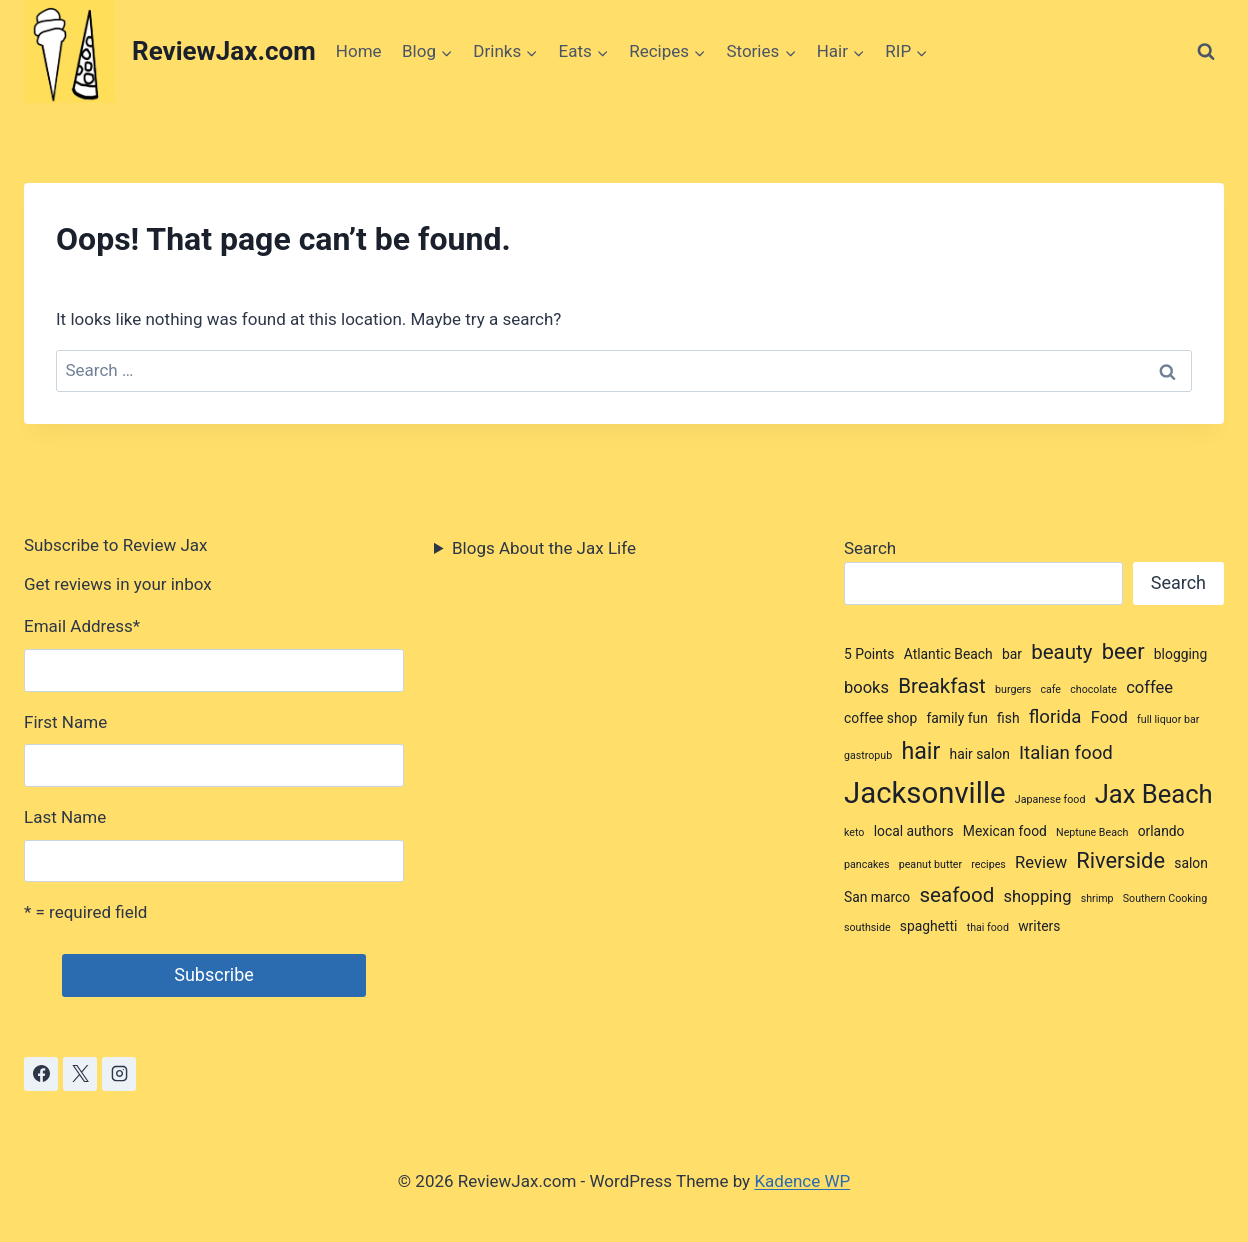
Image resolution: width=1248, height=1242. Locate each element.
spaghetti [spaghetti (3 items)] (929, 926)
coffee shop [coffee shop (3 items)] (880, 718)
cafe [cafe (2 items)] (1050, 689)
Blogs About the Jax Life (544, 548)
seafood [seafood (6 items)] (957, 895)
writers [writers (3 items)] (1039, 926)
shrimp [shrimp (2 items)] (1097, 898)
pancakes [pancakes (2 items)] (867, 864)
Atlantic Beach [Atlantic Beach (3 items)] (948, 654)
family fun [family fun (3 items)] (956, 718)
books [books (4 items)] (866, 687)
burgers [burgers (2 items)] (1013, 689)
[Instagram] (119, 1074)
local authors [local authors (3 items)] (914, 831)
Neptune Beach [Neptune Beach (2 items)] (1092, 832)
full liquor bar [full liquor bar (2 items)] (1168, 719)
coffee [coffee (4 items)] (1149, 687)
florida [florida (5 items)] (1055, 717)
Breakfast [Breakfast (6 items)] (942, 686)
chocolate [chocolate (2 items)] (1093, 689)
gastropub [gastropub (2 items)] (868, 755)
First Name (65, 722)
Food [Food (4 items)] (1109, 717)
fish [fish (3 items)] (1008, 718)
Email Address (82, 626)
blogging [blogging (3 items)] (1180, 654)
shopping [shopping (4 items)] (1037, 896)
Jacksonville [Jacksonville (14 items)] (925, 793)
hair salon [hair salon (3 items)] (980, 754)
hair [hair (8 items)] (920, 751)
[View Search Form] (1206, 52)
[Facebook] (41, 1074)
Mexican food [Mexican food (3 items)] (1005, 831)
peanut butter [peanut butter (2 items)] (930, 864)
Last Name (65, 817)
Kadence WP (802, 1181)
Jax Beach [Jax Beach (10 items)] (1154, 794)
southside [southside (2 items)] (867, 927)
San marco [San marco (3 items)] (877, 897)
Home (359, 51)
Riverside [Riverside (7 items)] (1120, 860)
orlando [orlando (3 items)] (1161, 831)
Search (870, 548)
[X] (80, 1074)
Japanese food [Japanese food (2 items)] (1050, 799)
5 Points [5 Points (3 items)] (869, 654)
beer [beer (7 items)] (1123, 651)
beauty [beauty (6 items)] (1061, 652)
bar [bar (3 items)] (1012, 654)
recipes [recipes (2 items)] (988, 864)
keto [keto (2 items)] (854, 832)
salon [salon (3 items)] (1191, 863)
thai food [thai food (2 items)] (988, 927)
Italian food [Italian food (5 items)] (1066, 753)
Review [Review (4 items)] (1041, 862)
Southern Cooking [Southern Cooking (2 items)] (1165, 898)
